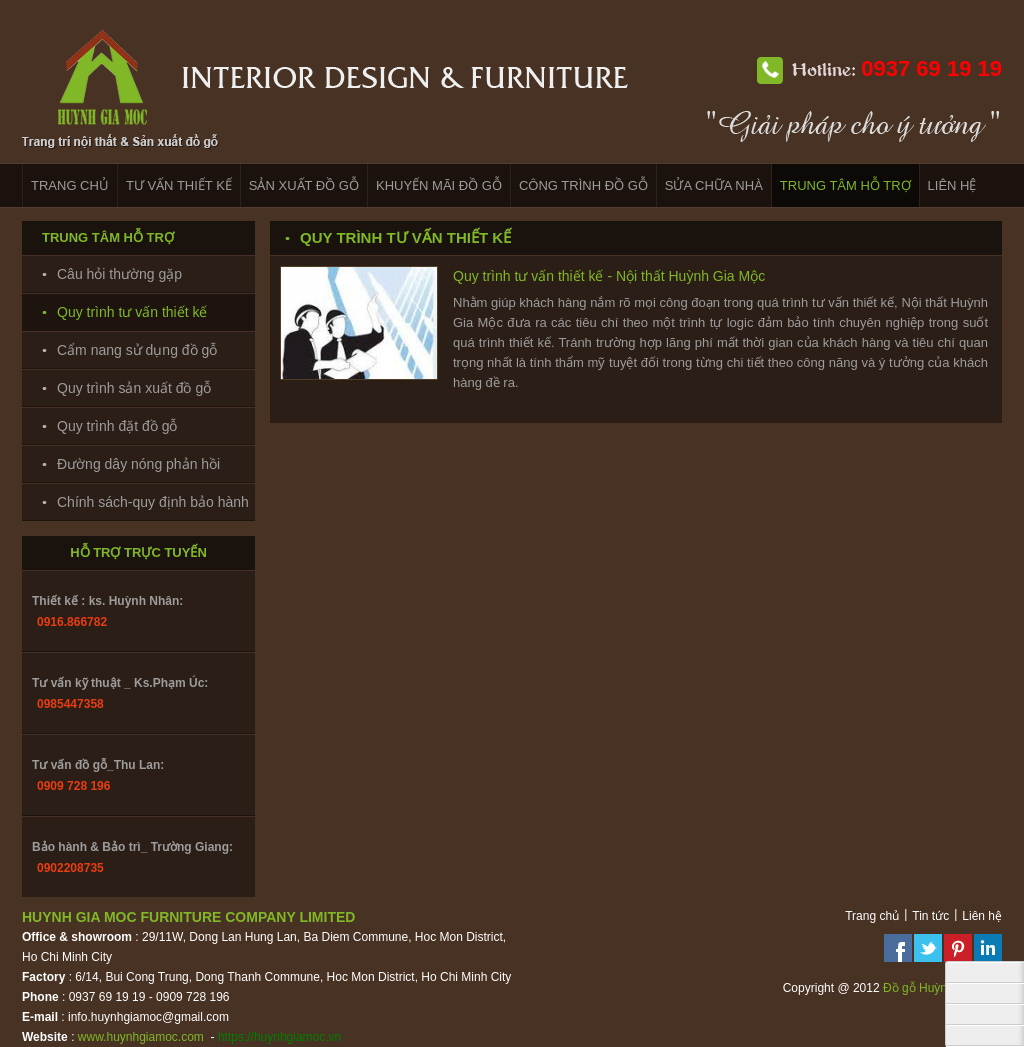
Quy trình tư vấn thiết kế (132, 312)
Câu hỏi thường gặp (119, 274)
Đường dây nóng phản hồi (138, 464)
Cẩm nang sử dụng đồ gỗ (137, 350)
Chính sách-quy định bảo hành (153, 502)
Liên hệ (982, 916)
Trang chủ (872, 916)
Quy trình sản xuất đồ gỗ (134, 388)
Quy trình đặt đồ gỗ (117, 426)
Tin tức (930, 916)
